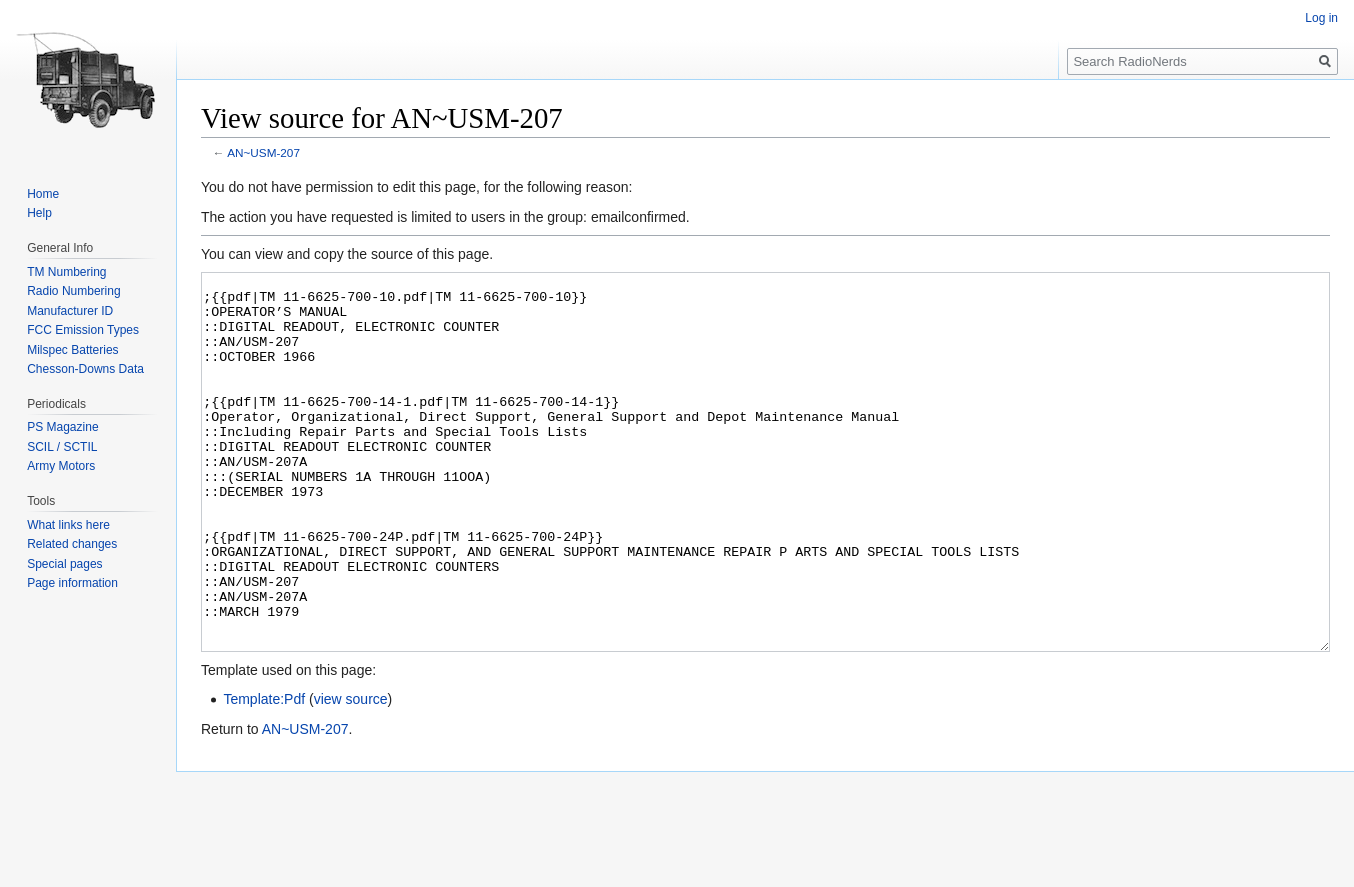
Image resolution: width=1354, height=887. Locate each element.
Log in (1321, 18)
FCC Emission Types (83, 330)
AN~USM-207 (263, 152)
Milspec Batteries (72, 350)
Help (39, 213)
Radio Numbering (73, 291)
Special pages (64, 564)
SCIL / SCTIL (62, 447)
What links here (68, 525)
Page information (72, 583)
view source (351, 774)
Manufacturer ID (70, 311)
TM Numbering (66, 272)
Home (43, 194)
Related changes (72, 544)
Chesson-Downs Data (85, 369)
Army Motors (61, 466)
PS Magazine (62, 427)
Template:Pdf (264, 774)
